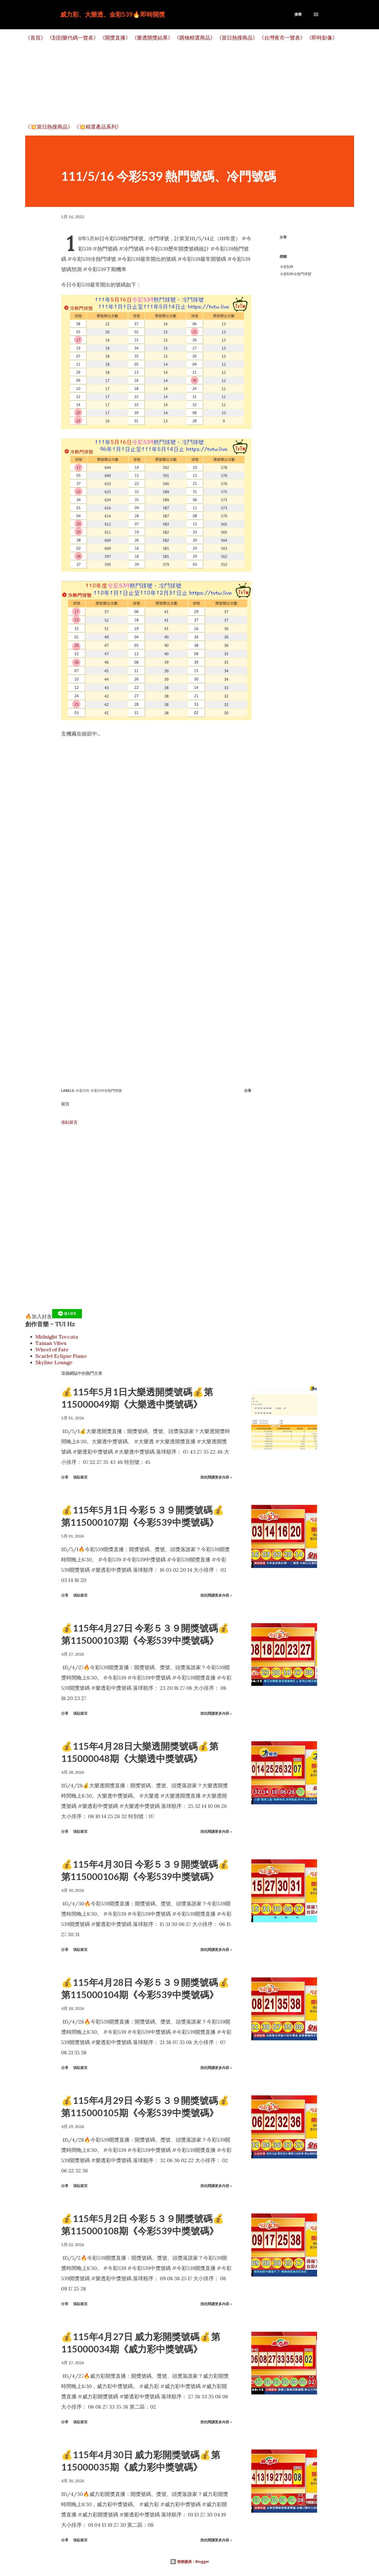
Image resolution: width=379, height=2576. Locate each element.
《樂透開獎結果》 (152, 37)
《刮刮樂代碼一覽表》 (72, 37)
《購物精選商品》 (194, 37)
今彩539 (286, 266)
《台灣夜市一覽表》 (282, 37)
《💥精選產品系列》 (98, 126)
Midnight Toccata (56, 1336)
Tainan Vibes (51, 1343)
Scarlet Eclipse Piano (61, 1356)
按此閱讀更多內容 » (216, 1477)
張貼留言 (69, 1122)
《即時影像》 (322, 37)
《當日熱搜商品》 (237, 37)
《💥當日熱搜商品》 (49, 126)
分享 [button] (283, 237)
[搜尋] (298, 14)
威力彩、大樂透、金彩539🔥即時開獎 (112, 14)
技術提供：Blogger (189, 2561)
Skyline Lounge (53, 1362)
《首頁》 (35, 37)
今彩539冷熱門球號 (295, 274)
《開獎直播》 (115, 37)
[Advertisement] (179, 82)
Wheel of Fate (52, 1349)
